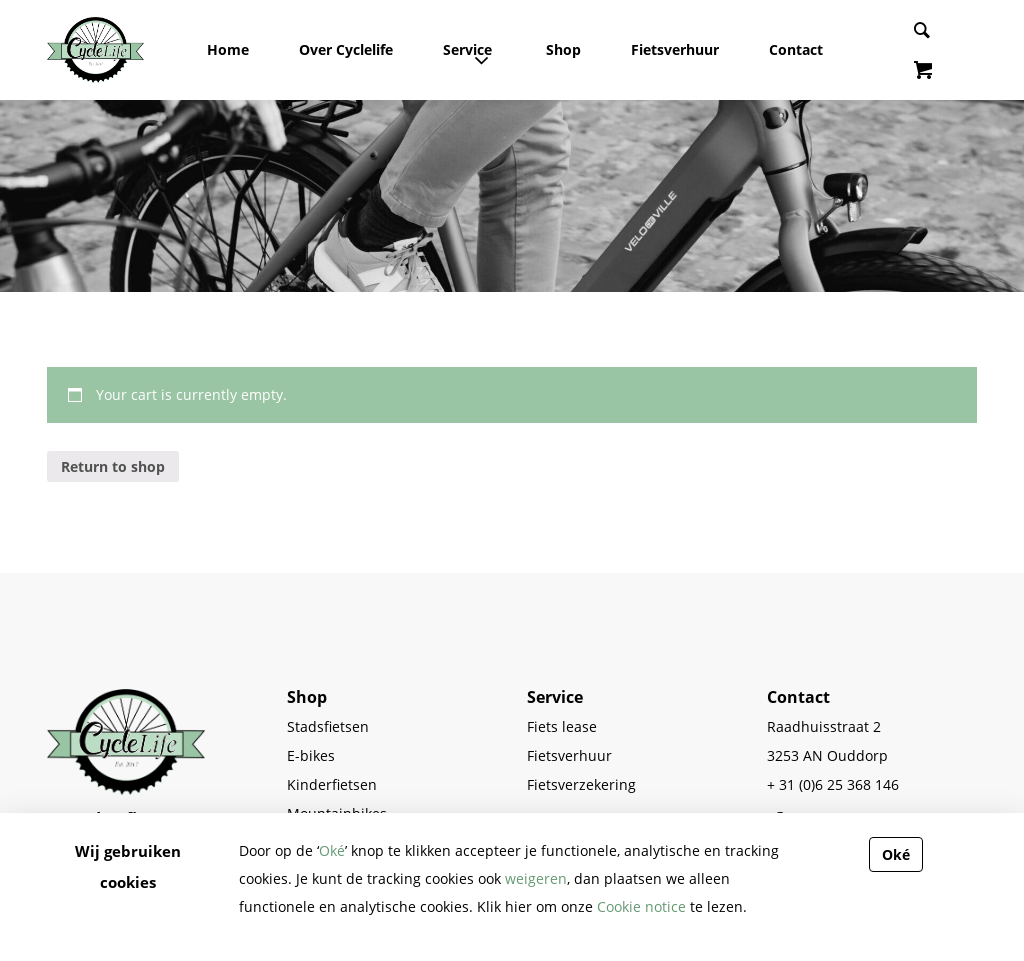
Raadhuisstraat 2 (824, 726)
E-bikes (311, 755)
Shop (563, 49)
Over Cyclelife (346, 49)
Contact (796, 49)
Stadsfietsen (328, 726)
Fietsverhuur (675, 49)
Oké (332, 850)
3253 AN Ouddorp (827, 755)
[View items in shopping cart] (923, 71)
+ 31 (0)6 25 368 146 (833, 784)
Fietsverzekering (581, 784)
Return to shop (113, 466)
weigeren (536, 878)
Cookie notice (641, 906)
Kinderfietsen (332, 784)
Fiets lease (562, 726)
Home (228, 49)
